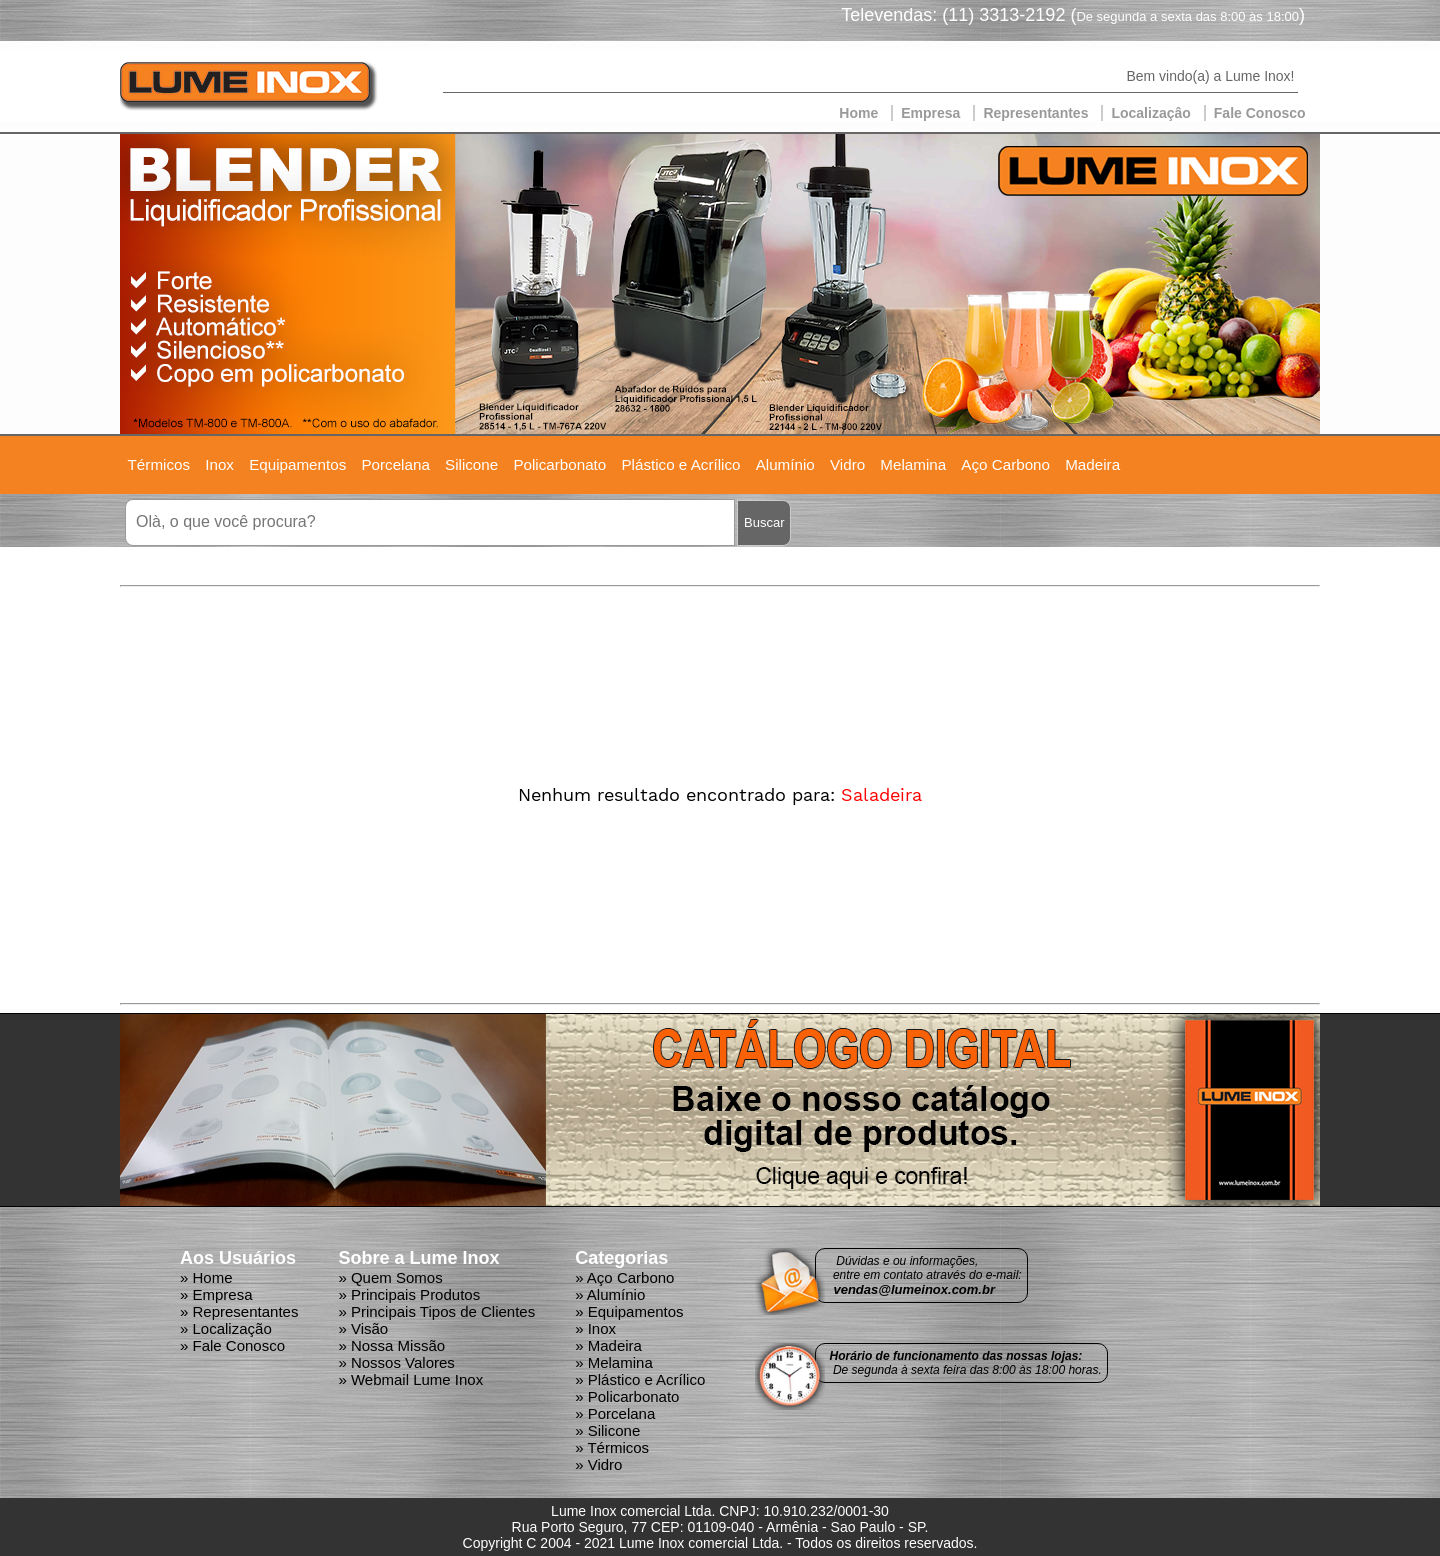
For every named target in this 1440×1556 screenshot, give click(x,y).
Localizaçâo (1150, 113)
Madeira (1092, 464)
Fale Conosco (1260, 113)
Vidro (847, 464)
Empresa (930, 113)
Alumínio (785, 464)
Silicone (471, 464)
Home (858, 113)
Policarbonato (559, 464)
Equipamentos (297, 464)
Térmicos (159, 464)
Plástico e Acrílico (680, 464)
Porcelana (395, 464)
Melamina (913, 464)
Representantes (1035, 113)
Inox (219, 464)
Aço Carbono (1005, 464)
